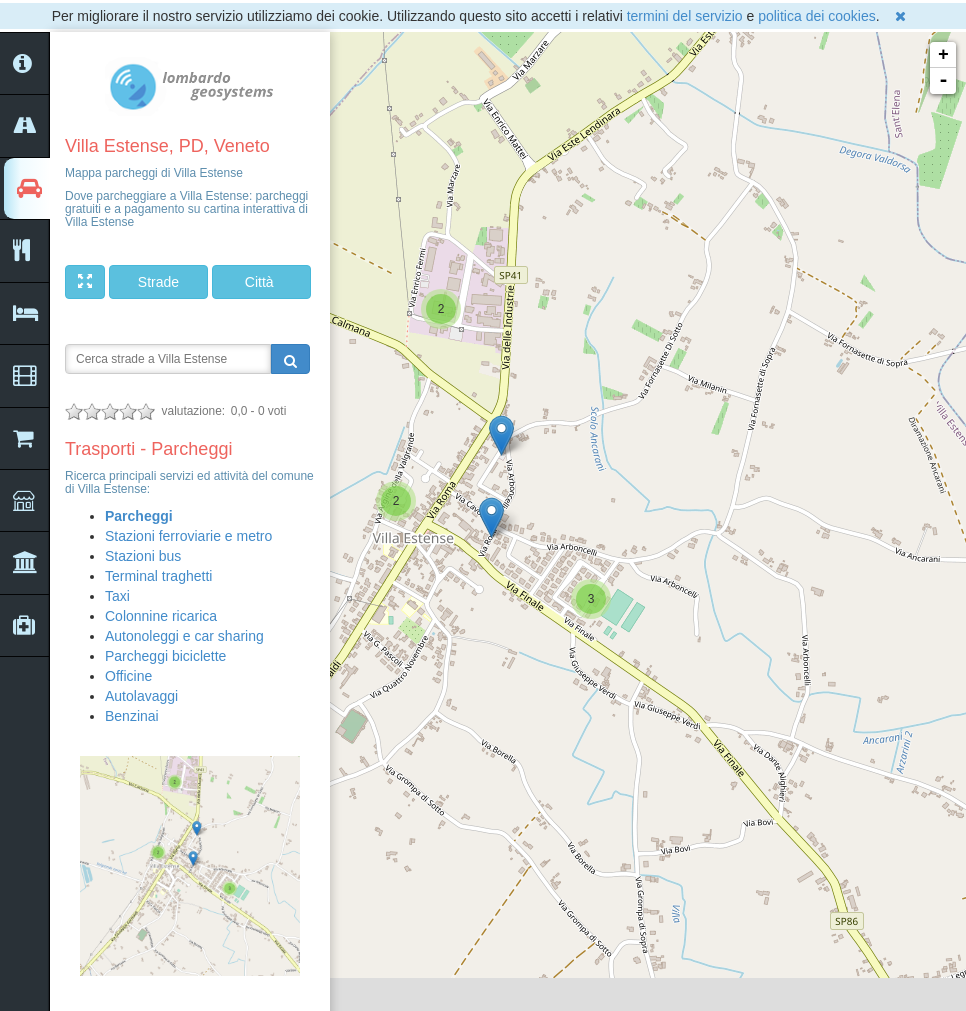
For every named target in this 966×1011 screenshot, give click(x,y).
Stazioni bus (143, 556)
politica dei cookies (817, 16)
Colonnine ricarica (161, 616)
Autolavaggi (141, 696)
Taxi (117, 596)
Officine (128, 676)
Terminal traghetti (158, 576)
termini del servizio (685, 16)
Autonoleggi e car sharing (184, 636)
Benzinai (132, 716)
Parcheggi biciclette (165, 656)
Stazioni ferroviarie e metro (188, 536)
